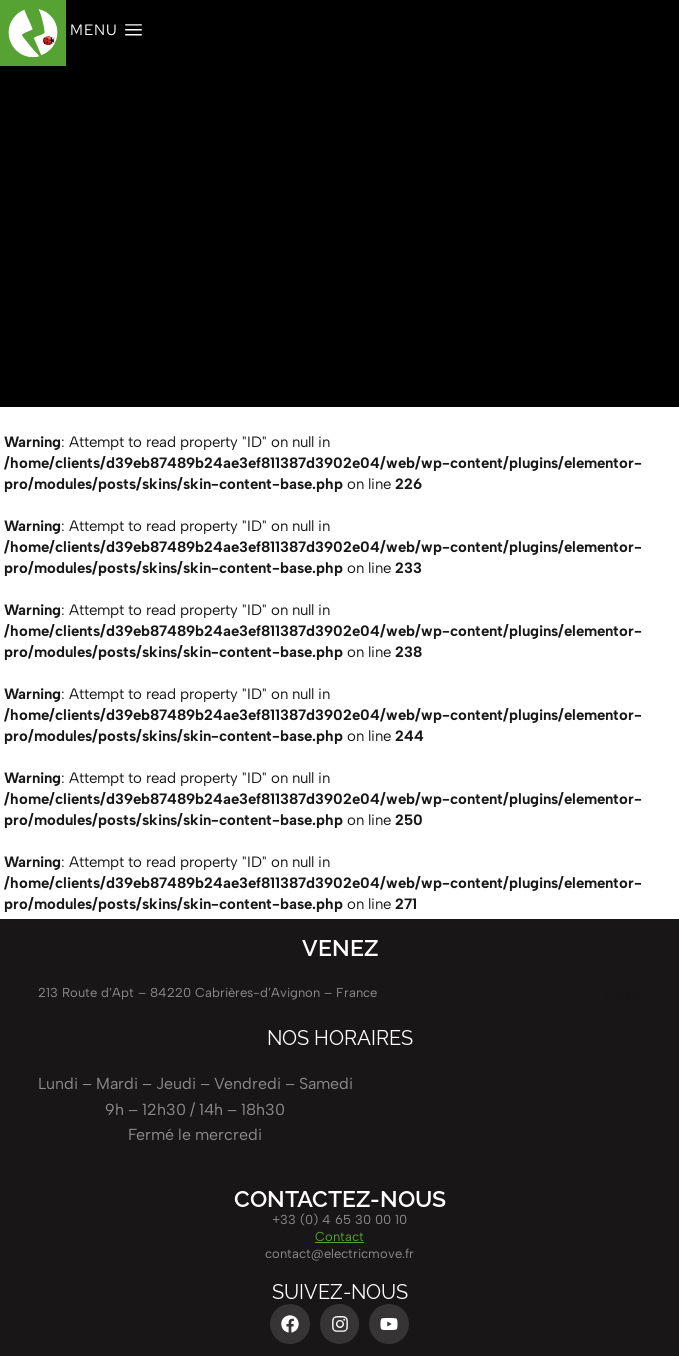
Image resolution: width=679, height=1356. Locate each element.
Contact (339, 1236)
